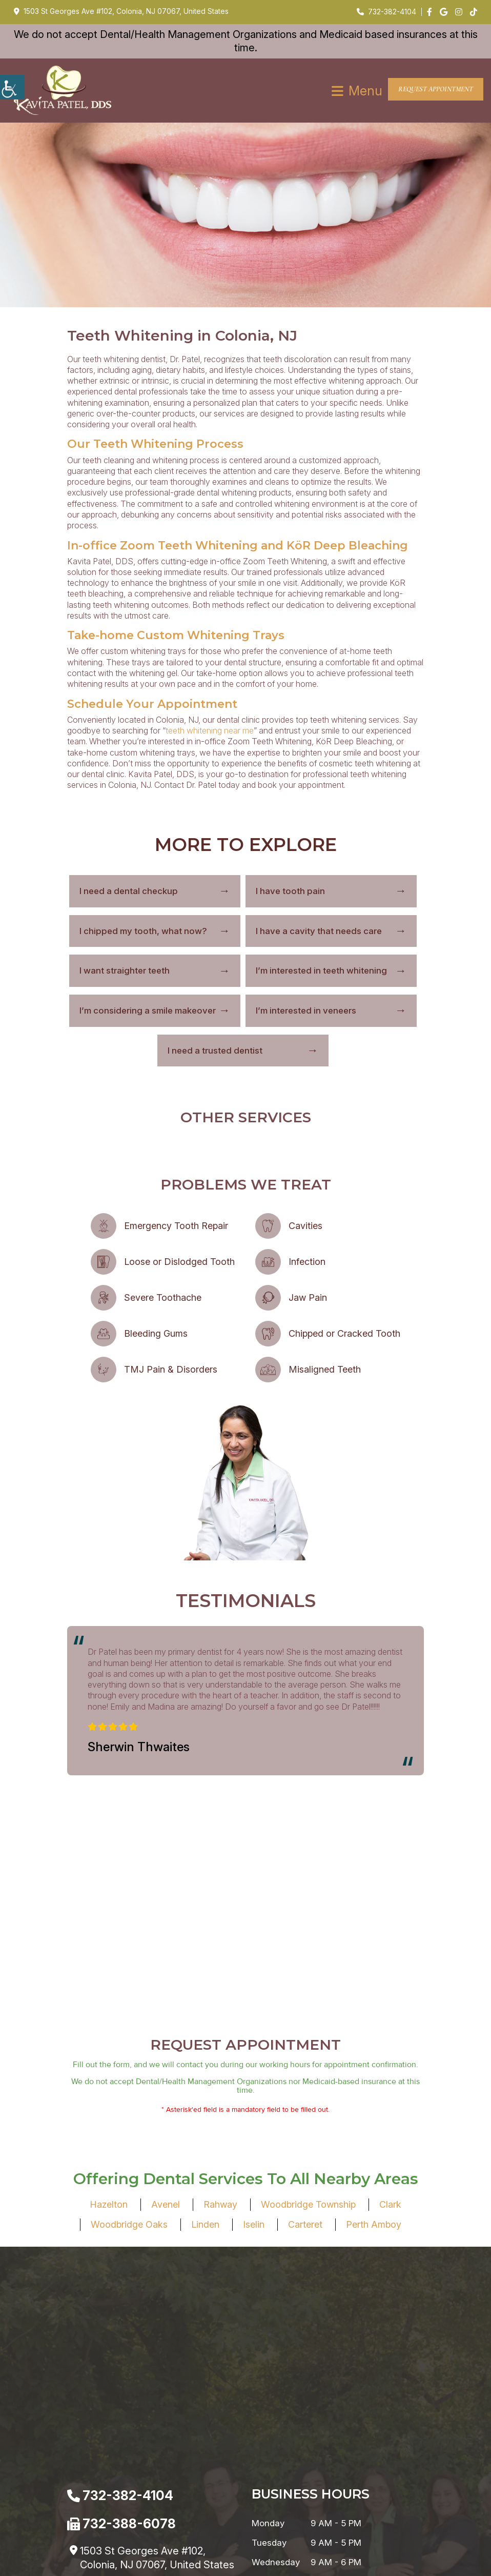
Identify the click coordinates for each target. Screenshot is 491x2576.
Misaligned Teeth (325, 1369)
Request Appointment (435, 89)
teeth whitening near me (210, 731)
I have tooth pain (290, 891)
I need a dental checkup (128, 891)
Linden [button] (205, 2437)
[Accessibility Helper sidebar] (12, 87)
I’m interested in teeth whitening (321, 971)
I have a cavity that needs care (319, 931)
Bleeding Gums (156, 1334)
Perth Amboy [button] (373, 2437)
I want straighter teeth (124, 971)
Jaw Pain (308, 1298)
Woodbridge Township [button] (308, 2417)
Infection (307, 1262)
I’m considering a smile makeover (147, 1011)
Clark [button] (390, 2417)
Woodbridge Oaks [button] (129, 2437)
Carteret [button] (305, 2437)
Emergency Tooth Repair (176, 1226)
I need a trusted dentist (215, 1051)
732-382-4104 (386, 11)
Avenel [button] (165, 2417)
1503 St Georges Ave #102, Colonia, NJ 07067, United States (121, 11)
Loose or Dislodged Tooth (179, 1262)
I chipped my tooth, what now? (143, 931)
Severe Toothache (162, 1298)
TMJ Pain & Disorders (170, 1369)
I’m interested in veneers (306, 1011)
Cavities (305, 1226)
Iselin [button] (253, 2437)
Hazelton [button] (109, 2417)
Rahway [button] (220, 2417)
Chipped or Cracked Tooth (344, 1334)
